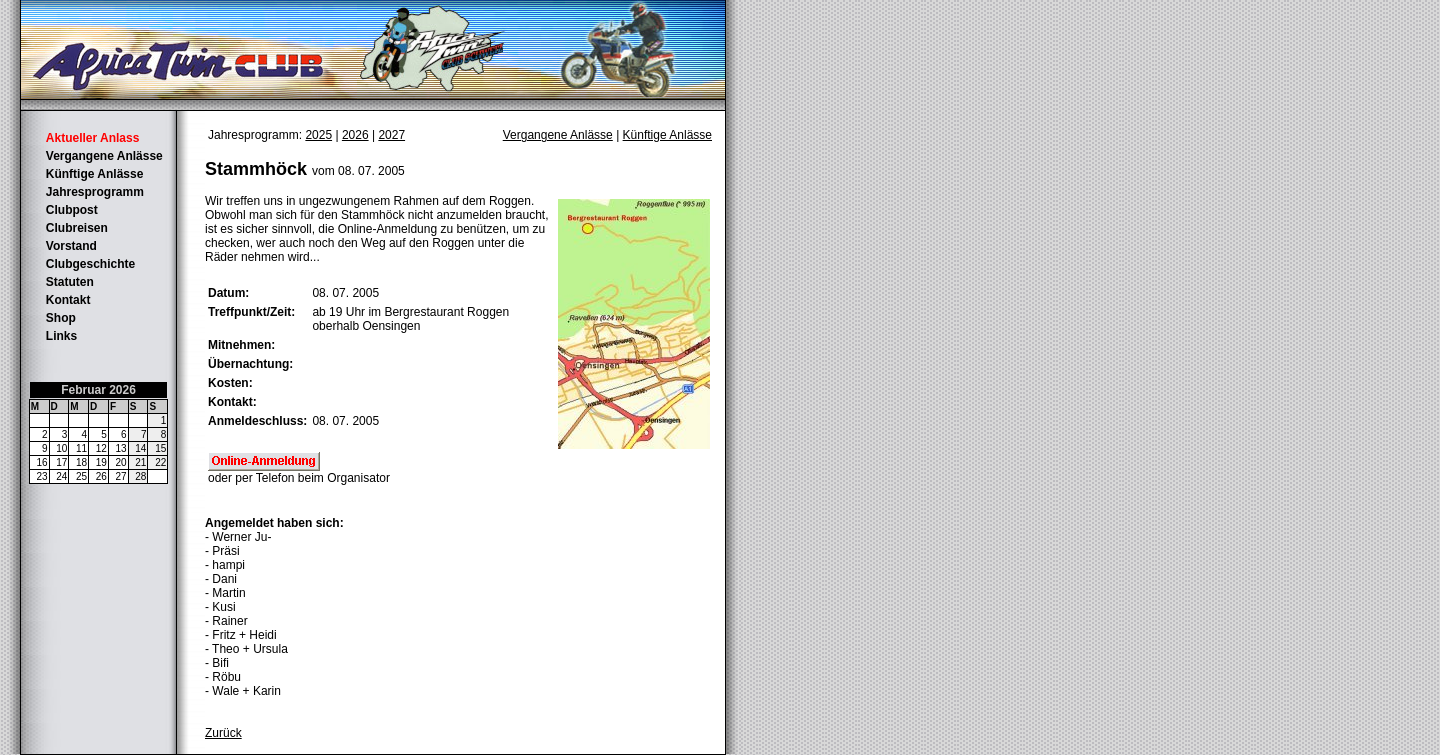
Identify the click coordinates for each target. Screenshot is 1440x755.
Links (61, 336)
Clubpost (72, 210)
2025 (318, 135)
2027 (391, 135)
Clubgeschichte (90, 264)
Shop (61, 318)
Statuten (70, 282)
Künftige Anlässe (95, 174)
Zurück (223, 733)
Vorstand (71, 246)
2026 (355, 135)
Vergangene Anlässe (104, 156)
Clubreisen (77, 228)
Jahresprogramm (95, 192)
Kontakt (68, 300)
